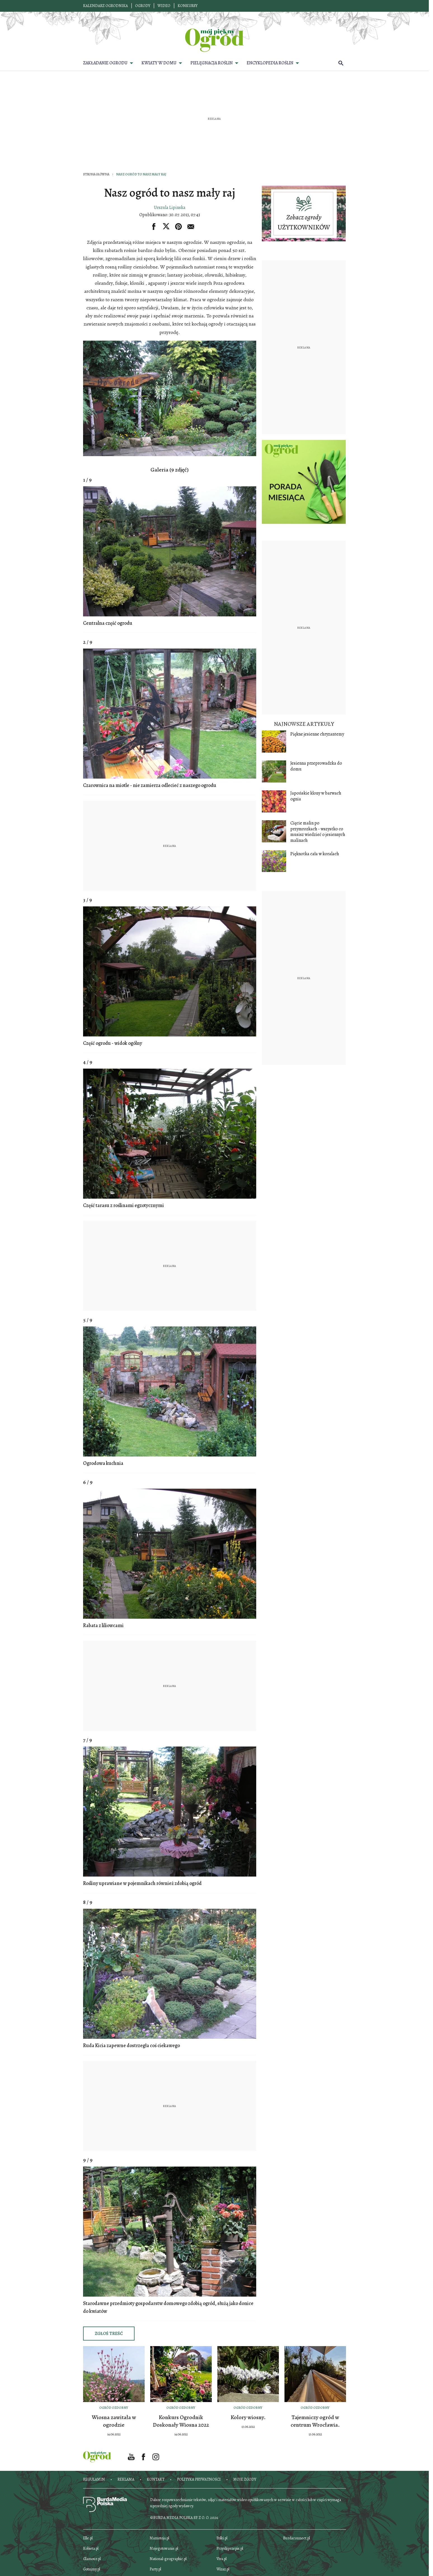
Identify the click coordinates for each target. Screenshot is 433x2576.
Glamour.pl (92, 2558)
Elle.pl (88, 2538)
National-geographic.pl (168, 2558)
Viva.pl (221, 2558)
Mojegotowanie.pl (164, 2548)
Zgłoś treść (109, 2333)
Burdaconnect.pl (296, 2538)
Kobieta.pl (90, 2548)
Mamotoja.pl (159, 2538)
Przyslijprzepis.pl (229, 2548)
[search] (341, 63)
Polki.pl (221, 2538)
